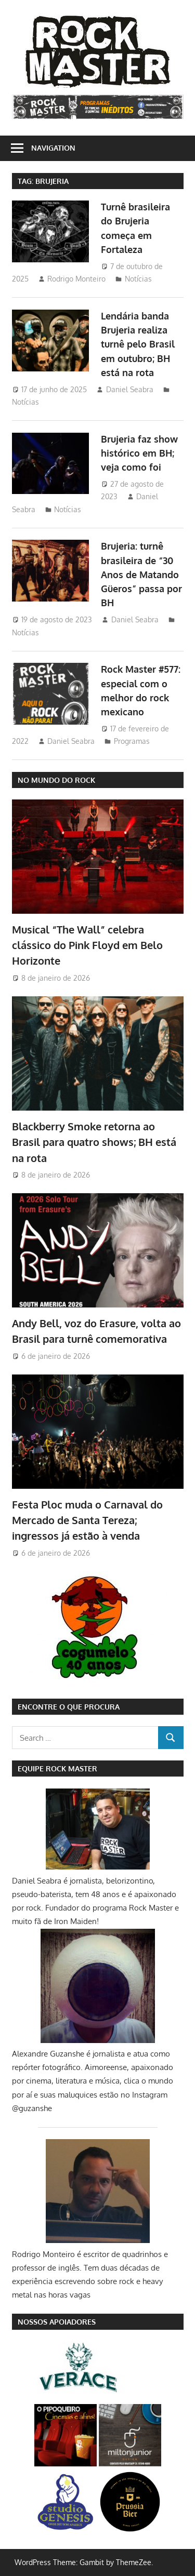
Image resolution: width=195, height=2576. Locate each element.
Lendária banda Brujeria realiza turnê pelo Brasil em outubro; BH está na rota (138, 344)
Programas (132, 741)
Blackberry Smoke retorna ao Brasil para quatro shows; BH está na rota (94, 1142)
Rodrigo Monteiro (76, 278)
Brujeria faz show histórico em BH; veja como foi (139, 453)
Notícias (138, 278)
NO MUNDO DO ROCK (56, 780)
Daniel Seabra (129, 389)
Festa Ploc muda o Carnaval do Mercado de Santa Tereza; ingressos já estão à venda (87, 1520)
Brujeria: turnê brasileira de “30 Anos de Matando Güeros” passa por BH (141, 574)
